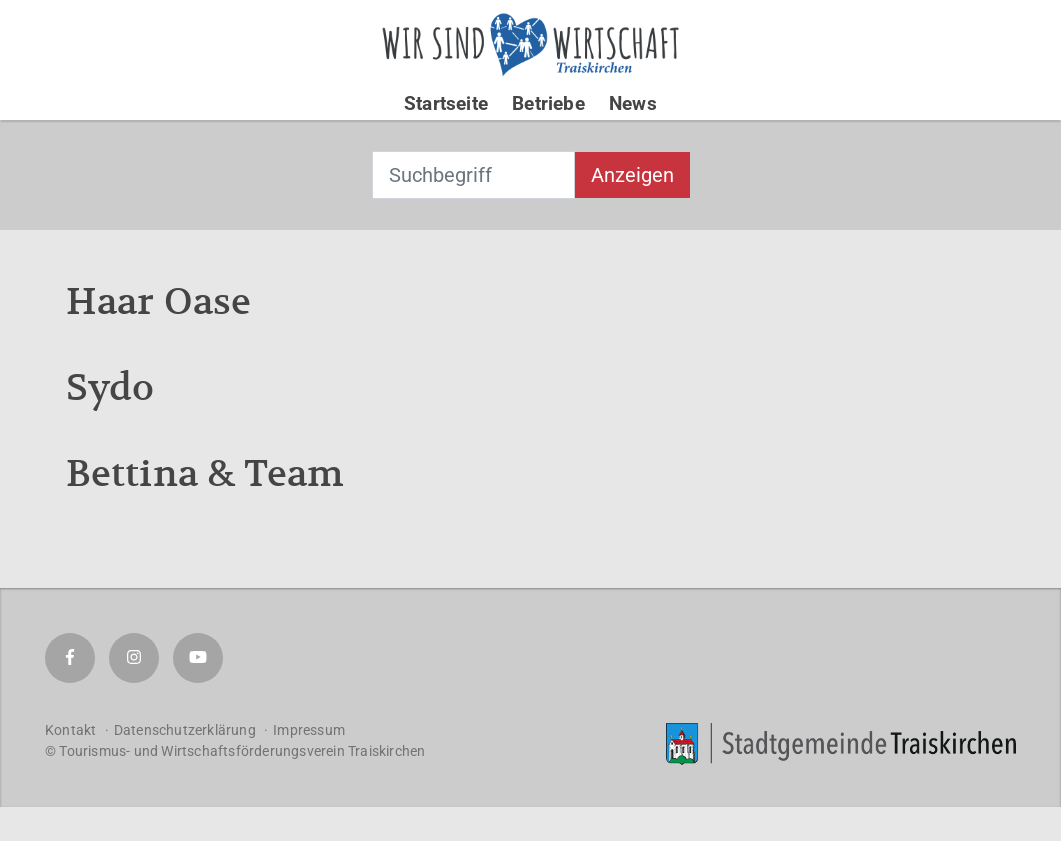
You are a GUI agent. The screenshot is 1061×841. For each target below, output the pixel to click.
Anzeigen (632, 175)
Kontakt (70, 730)
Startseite (446, 103)
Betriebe (548, 103)
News (633, 103)
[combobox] (473, 175)
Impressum (309, 730)
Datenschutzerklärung (185, 730)
